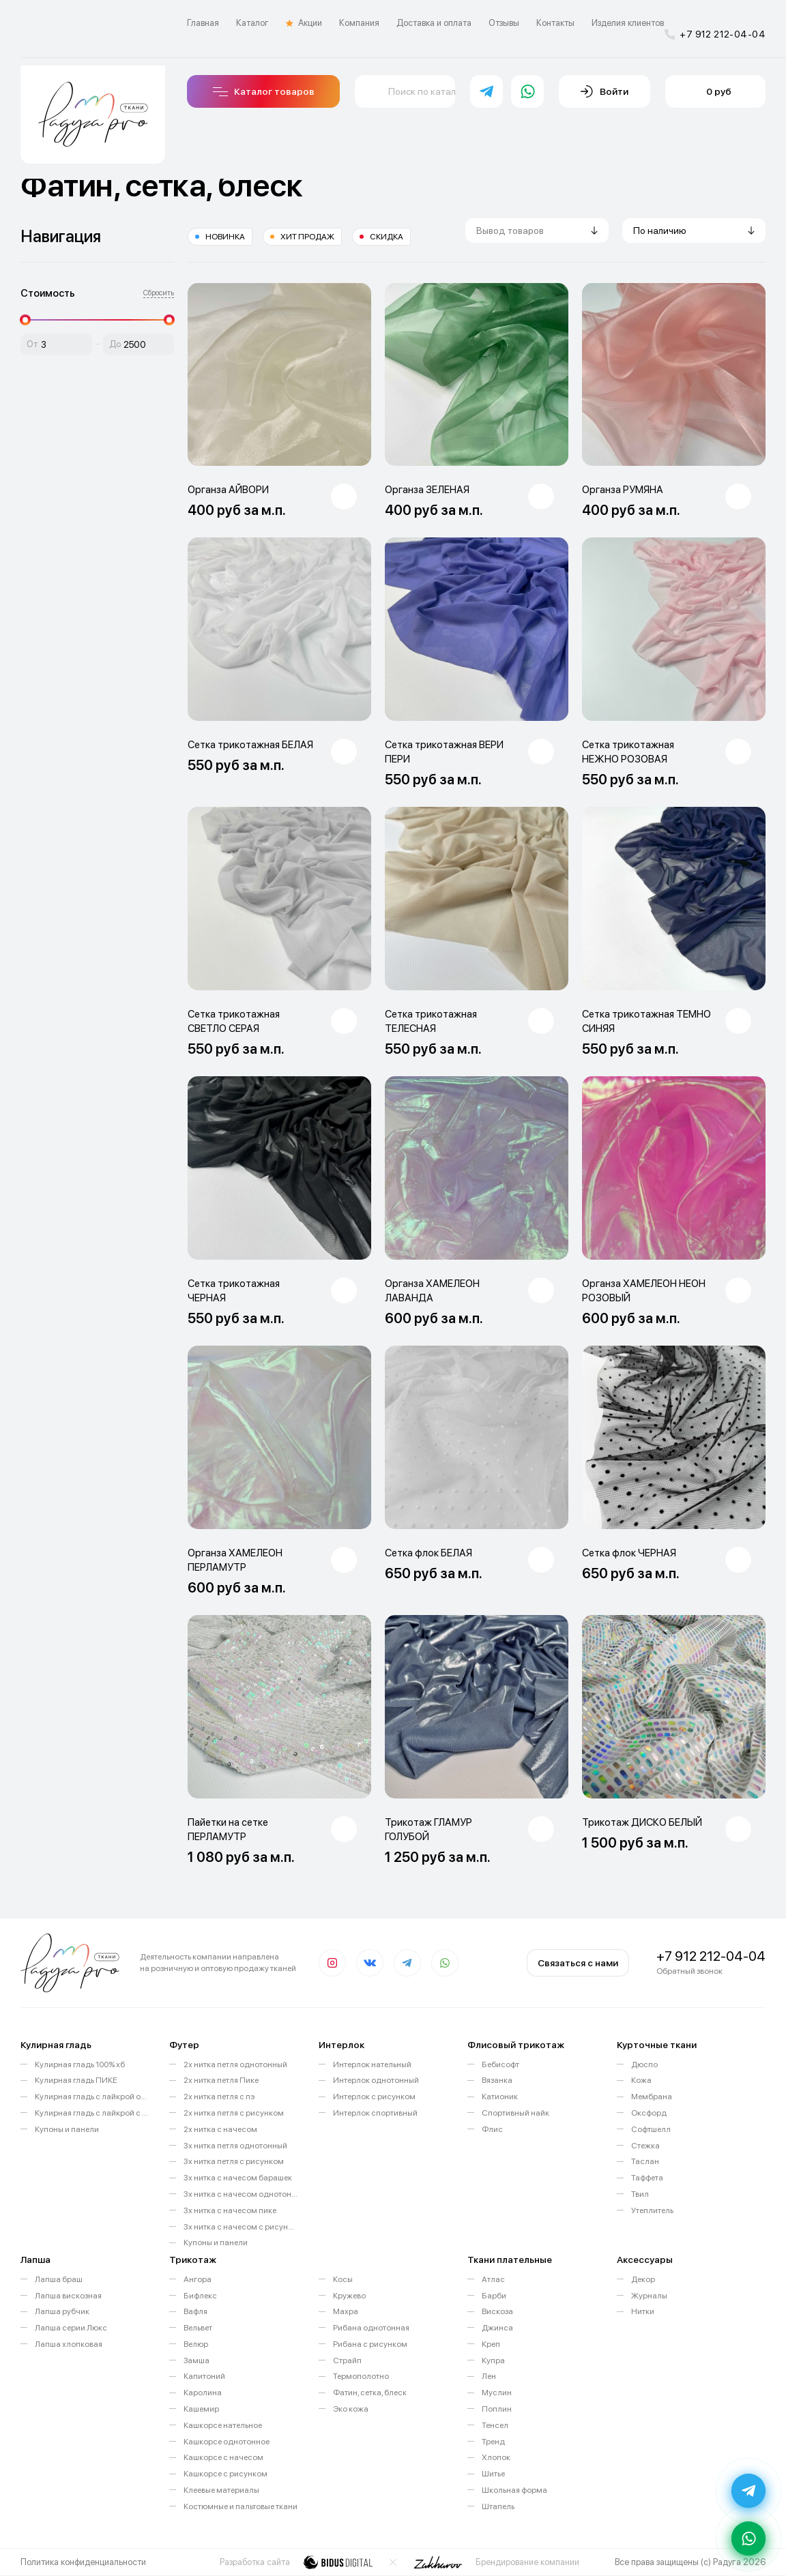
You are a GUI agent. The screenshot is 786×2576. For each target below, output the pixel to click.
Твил (640, 2194)
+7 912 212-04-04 (715, 34)
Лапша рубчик (62, 2311)
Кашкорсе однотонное (227, 2441)
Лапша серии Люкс (71, 2328)
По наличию (659, 230)
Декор (643, 2279)
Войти (604, 91)
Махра (345, 2311)
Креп (491, 2344)
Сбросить (158, 292)
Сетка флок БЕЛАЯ (428, 1553)
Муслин (497, 2392)
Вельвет (198, 2328)
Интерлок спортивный (375, 2113)
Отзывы (504, 23)
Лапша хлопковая (68, 2344)
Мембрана (651, 2096)
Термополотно (361, 2376)
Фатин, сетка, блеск (370, 2392)
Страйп (347, 2360)
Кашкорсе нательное (223, 2425)
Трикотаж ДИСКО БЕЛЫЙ (642, 1822)
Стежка (645, 2145)
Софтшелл (651, 2129)
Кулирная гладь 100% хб (80, 2064)
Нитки (642, 2311)
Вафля (195, 2311)
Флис (492, 2129)
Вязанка (497, 2080)
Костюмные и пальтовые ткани (240, 2506)
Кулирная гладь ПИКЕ (76, 2080)
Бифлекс (200, 2295)
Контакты (555, 23)
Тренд (493, 2441)
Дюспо (644, 2064)
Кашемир (201, 2409)
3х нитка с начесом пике (230, 2210)
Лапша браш (59, 2279)
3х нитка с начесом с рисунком (240, 2227)
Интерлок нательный (372, 2064)
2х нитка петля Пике (221, 2080)
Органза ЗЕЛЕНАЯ (427, 490)
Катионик (500, 2096)
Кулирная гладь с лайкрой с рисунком (92, 2113)
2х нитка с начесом (220, 2129)
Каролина (203, 2392)
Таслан (645, 2161)
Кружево (349, 2295)
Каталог (252, 23)
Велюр (196, 2344)
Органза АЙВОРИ (228, 490)
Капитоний (204, 2376)
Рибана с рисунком (370, 2344)
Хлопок (496, 2457)
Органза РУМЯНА (622, 490)
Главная (203, 23)
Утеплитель (652, 2210)
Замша (196, 2360)
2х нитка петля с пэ (219, 2096)
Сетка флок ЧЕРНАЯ (629, 1553)
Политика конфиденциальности (83, 2562)
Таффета (647, 2177)
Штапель (498, 2506)
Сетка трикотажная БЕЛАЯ (250, 745)
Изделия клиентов (628, 23)
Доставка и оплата (433, 23)
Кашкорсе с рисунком (225, 2473)
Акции (304, 23)
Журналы (649, 2295)
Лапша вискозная (68, 2295)
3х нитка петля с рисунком (234, 2161)
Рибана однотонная (371, 2328)
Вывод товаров (510, 230)
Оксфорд (649, 2113)
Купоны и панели (67, 2129)
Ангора (198, 2279)
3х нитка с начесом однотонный (240, 2194)
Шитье (493, 2473)
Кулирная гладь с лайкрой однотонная (92, 2096)
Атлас (493, 2279)
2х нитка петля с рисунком (234, 2113)
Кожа (641, 2080)
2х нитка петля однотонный (235, 2064)
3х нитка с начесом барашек (238, 2177)
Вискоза (497, 2311)
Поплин (497, 2409)
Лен (489, 2376)
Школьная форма (514, 2490)
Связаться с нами (578, 1962)
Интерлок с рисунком (374, 2096)
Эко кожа (350, 2409)
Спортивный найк (515, 2113)
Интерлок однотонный (376, 2080)
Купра (493, 2360)
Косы (343, 2279)
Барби (494, 2295)
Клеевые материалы (221, 2490)
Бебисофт (500, 2064)
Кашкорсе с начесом (223, 2457)
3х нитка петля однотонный (235, 2145)
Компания (359, 23)
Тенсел (495, 2425)
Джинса (497, 2328)
